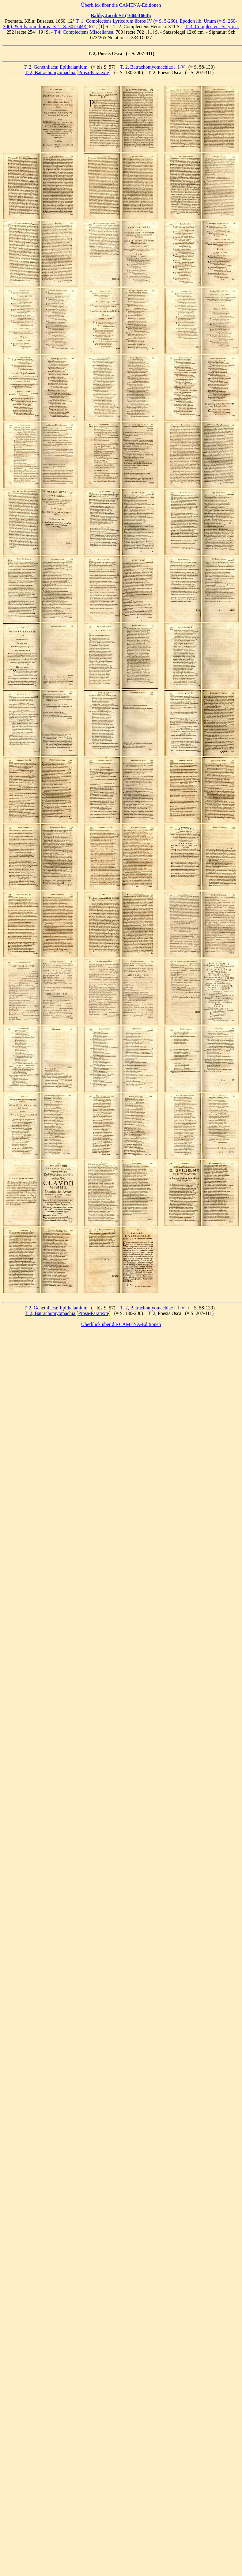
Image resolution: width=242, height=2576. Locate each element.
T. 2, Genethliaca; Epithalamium (55, 67)
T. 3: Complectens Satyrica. (212, 26)
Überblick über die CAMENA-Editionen (121, 5)
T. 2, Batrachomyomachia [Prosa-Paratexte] (68, 72)
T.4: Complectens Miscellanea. (84, 32)
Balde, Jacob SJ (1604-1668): (121, 15)
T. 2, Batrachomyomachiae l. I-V (152, 67)
